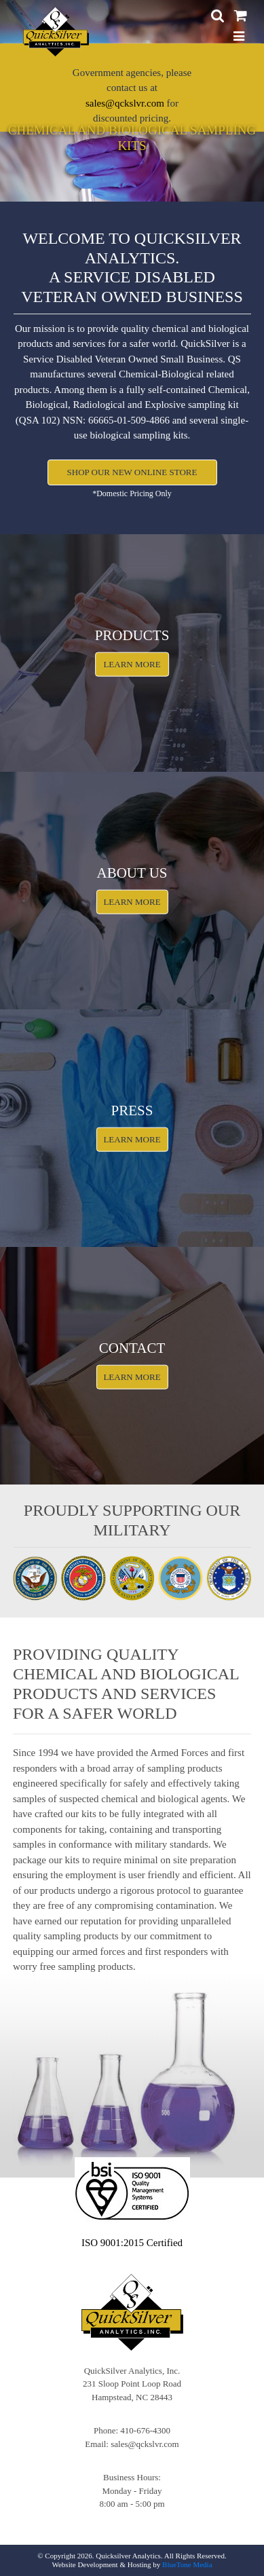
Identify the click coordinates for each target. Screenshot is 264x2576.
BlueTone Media (187, 2564)
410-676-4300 (145, 2430)
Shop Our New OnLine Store (132, 472)
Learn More (131, 664)
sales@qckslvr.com (125, 103)
